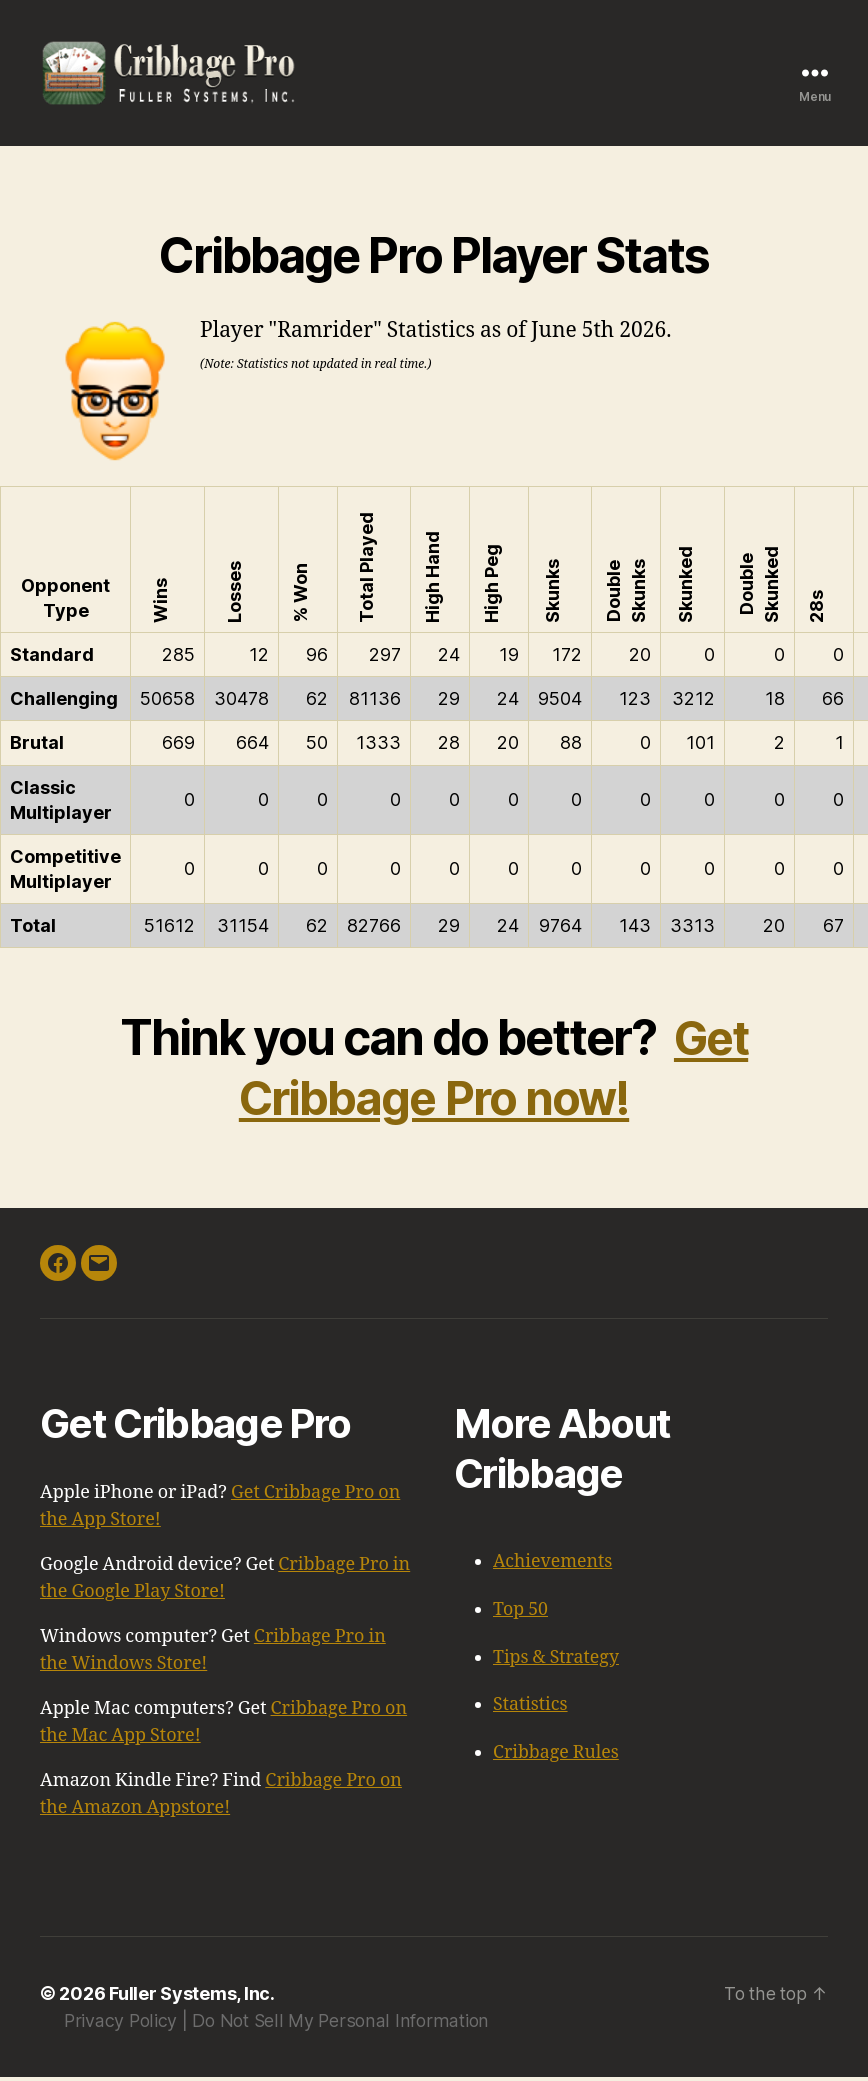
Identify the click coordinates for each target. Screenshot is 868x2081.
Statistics (531, 1710)
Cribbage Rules (556, 1757)
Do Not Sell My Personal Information (341, 2024)
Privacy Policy (121, 2024)
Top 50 (521, 1616)
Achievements (553, 1569)
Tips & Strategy (557, 1663)
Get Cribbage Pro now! (492, 1075)
